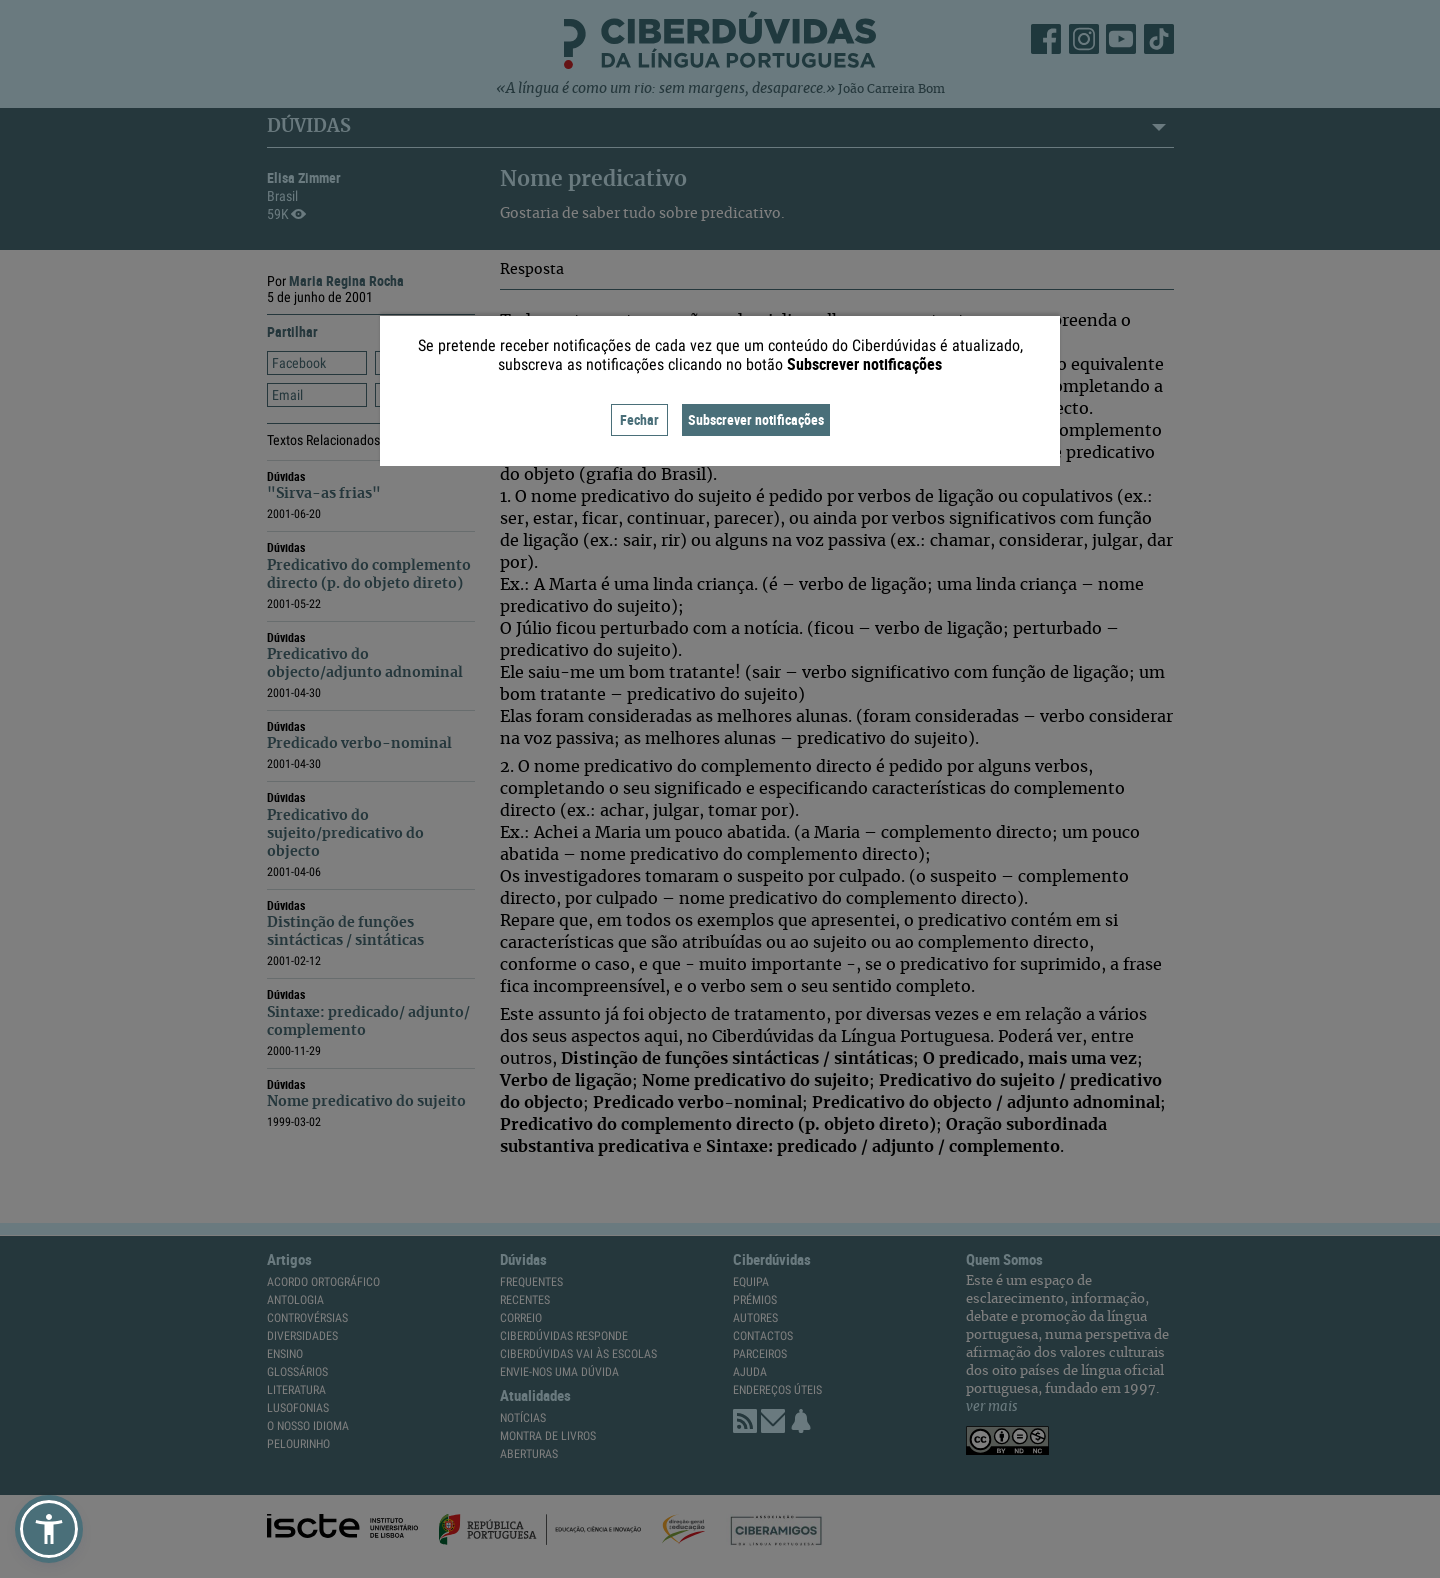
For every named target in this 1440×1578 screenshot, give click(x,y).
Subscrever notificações (756, 419)
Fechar (639, 419)
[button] (49, 1529)
